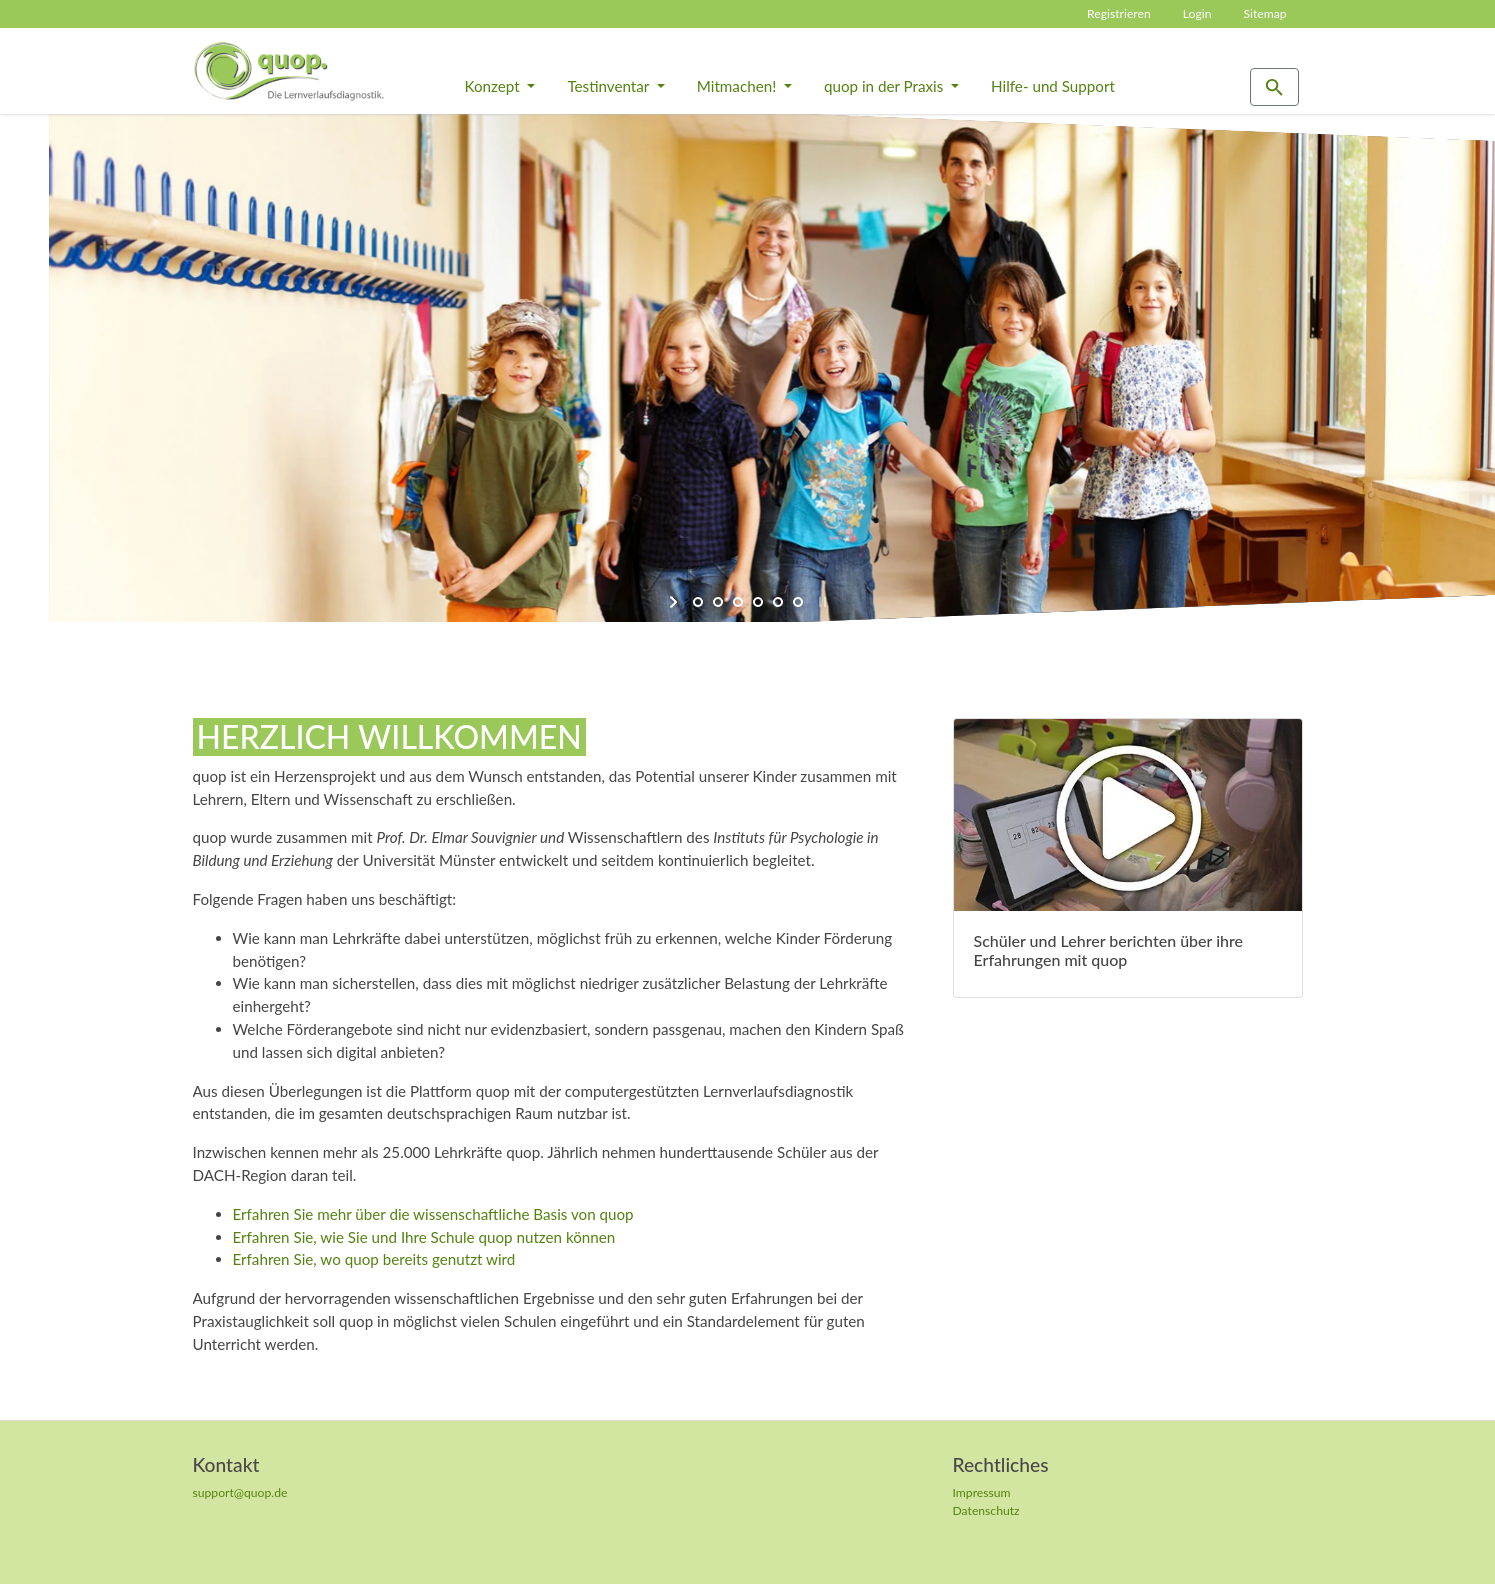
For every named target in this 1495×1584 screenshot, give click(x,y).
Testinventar (609, 86)
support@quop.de (240, 1492)
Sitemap (1264, 13)
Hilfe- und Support (1053, 86)
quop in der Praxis (885, 86)
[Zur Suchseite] (1274, 87)
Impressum (982, 1492)
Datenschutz (986, 1510)
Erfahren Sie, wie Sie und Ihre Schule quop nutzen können (424, 1237)
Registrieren (1119, 13)
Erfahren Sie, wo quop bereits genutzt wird (374, 1259)
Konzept (494, 86)
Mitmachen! (738, 86)
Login (1197, 13)
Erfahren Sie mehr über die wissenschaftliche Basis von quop (433, 1214)
